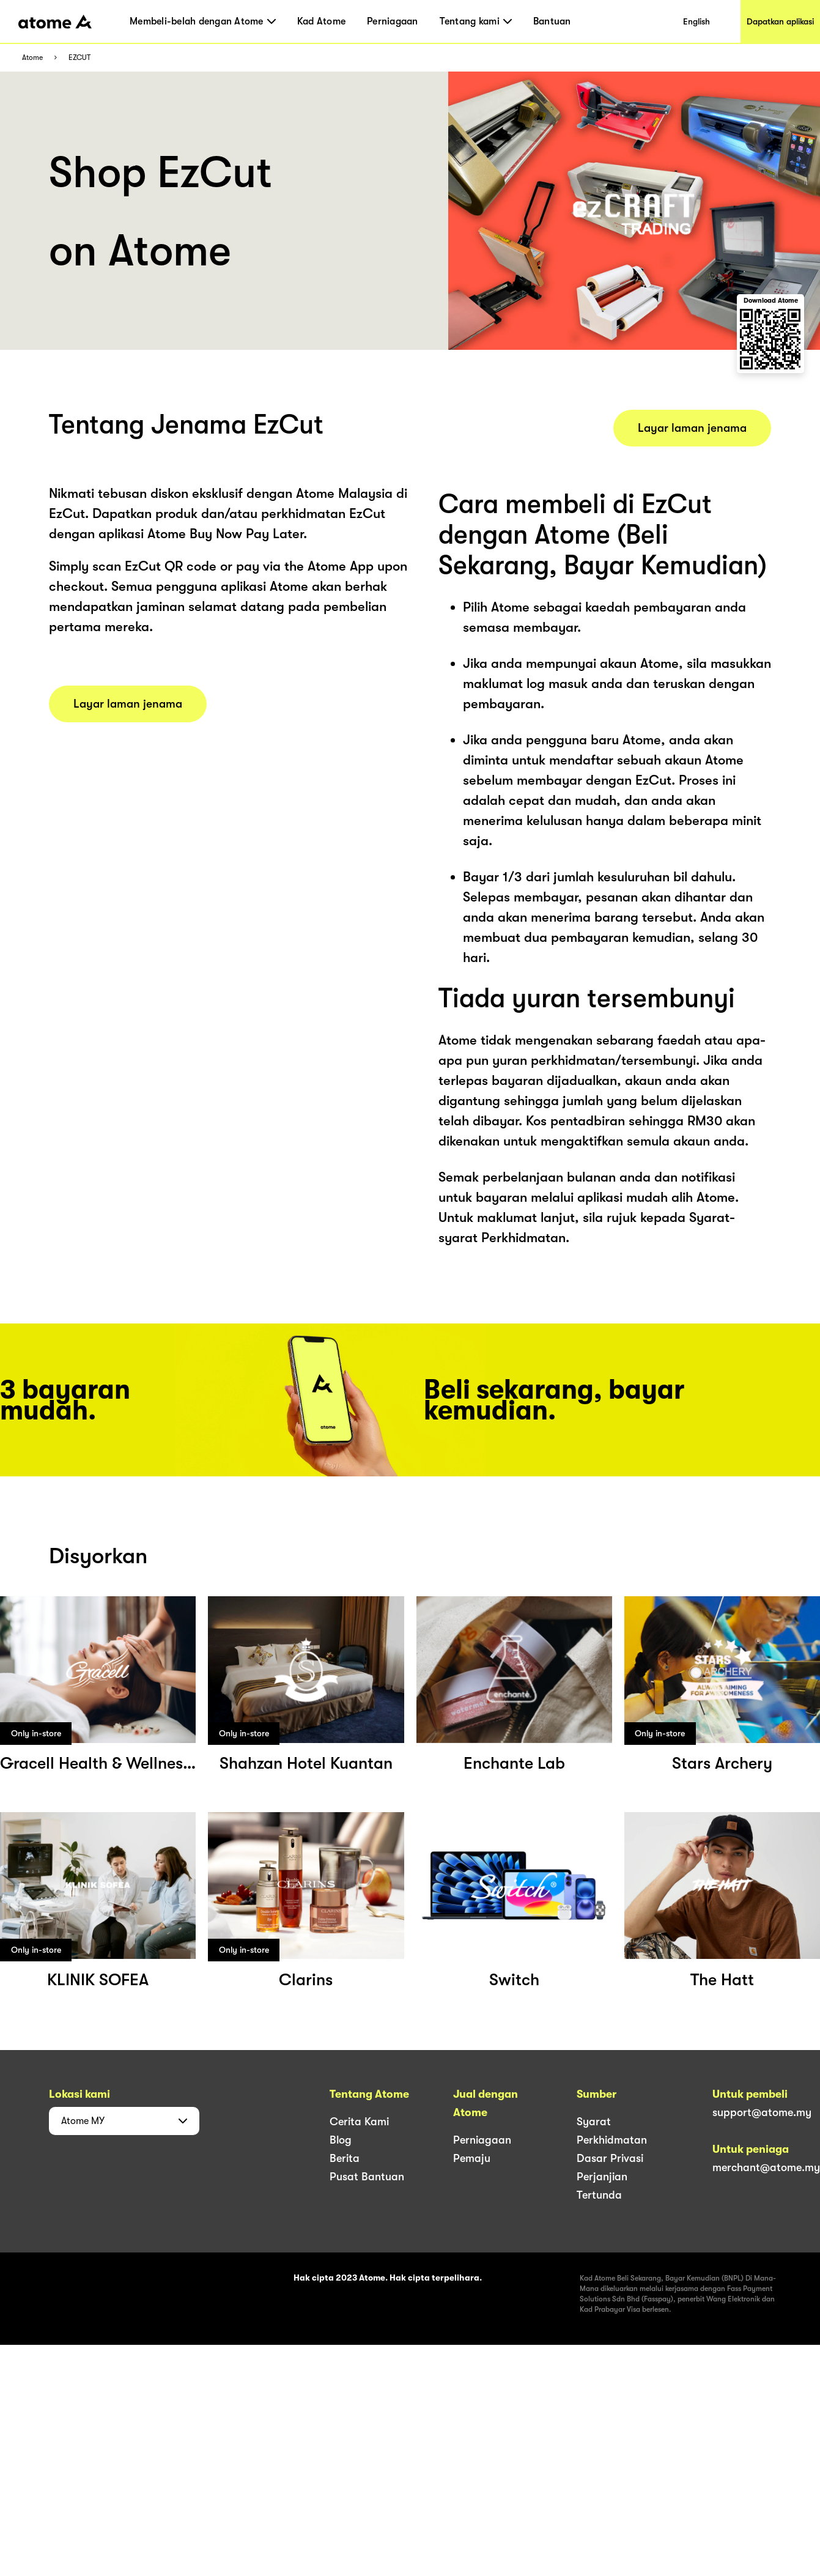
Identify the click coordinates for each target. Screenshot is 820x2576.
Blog (341, 2140)
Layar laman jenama (127, 704)
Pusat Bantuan (367, 2177)
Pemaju (471, 2158)
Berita (345, 2158)
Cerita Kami (359, 2121)
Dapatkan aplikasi (780, 21)
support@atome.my (761, 2112)
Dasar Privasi (610, 2158)
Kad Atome (321, 21)
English (696, 21)
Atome (32, 58)
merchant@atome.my (766, 2167)
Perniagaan (392, 21)
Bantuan (552, 21)
